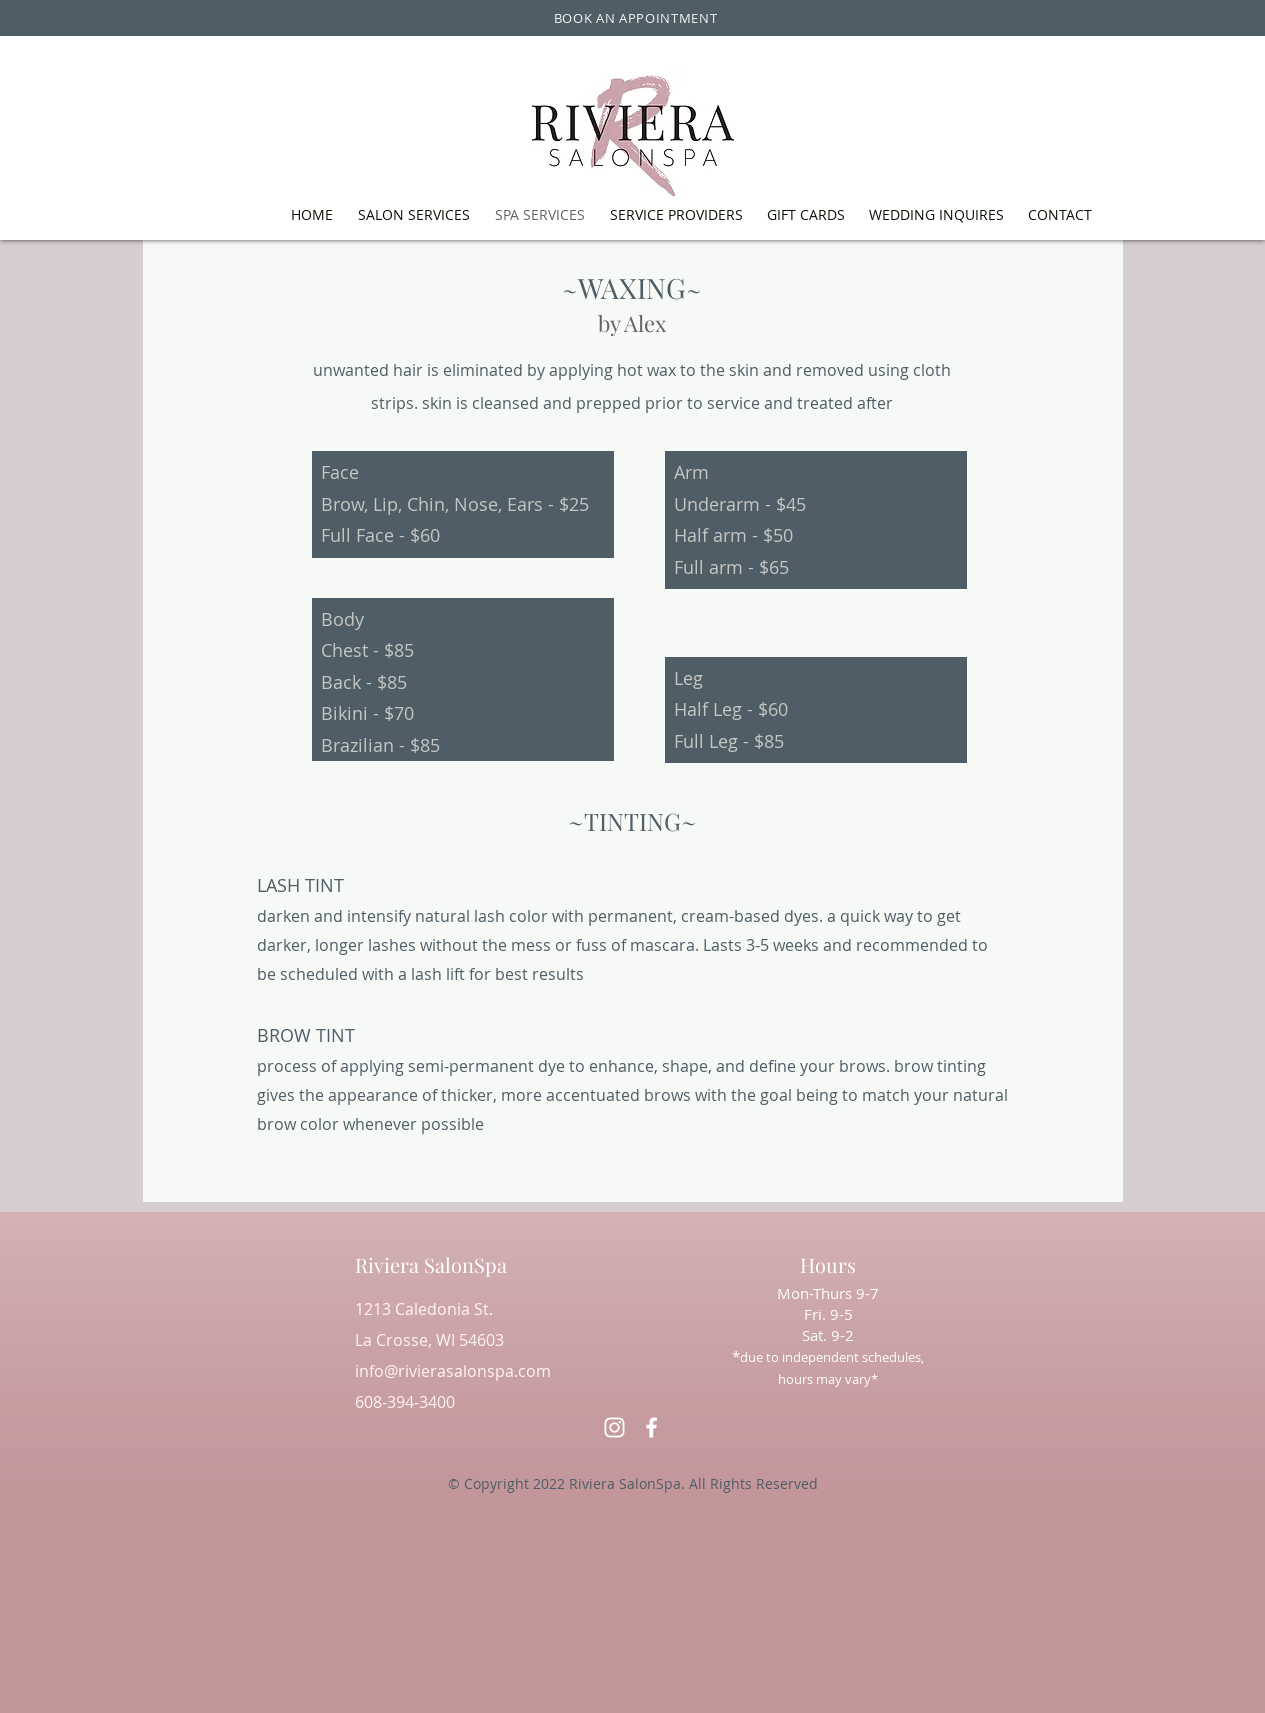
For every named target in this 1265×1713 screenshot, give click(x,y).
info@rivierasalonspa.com (453, 1371)
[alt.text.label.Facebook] (651, 1427)
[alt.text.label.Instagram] (614, 1427)
